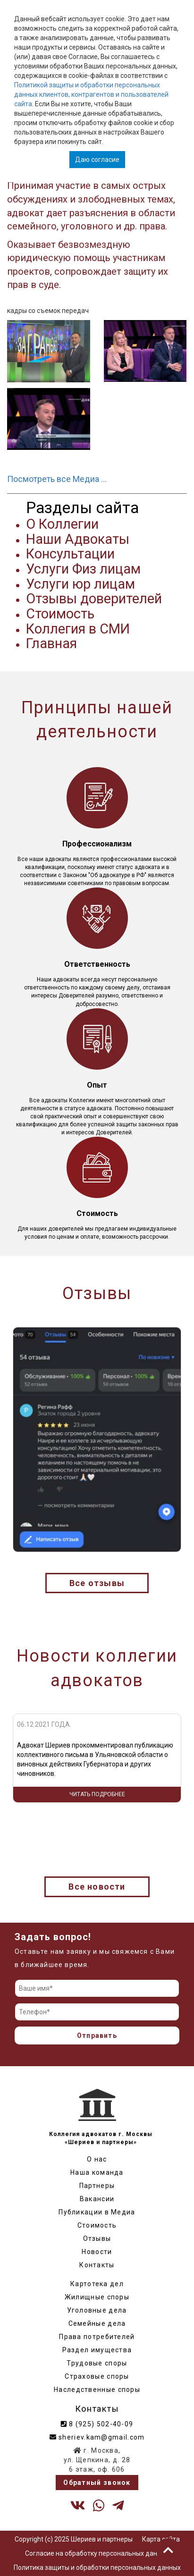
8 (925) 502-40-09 (97, 2424)
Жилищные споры (97, 2297)
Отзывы (97, 2238)
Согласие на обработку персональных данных (97, 2553)
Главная (51, 643)
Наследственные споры (97, 2389)
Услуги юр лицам (80, 584)
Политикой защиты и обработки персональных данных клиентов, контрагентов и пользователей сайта (91, 94)
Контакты (96, 2265)
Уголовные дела (97, 2310)
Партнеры (97, 2185)
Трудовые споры (97, 2363)
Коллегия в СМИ (78, 629)
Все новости (96, 1887)
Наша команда (97, 2172)
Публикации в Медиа (97, 2212)
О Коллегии (62, 524)
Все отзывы (97, 1583)
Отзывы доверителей (94, 599)
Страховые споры (97, 2376)
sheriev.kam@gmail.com (97, 2437)
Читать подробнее (97, 1794)
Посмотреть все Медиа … (57, 479)
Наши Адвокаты (77, 539)
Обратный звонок (97, 2482)
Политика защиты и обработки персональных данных (97, 2567)
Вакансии (97, 2199)
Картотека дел (97, 2284)
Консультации (70, 554)
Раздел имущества (97, 2350)
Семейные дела (97, 2323)
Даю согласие (97, 159)
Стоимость (60, 614)
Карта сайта (161, 2539)
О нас (97, 2159)
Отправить (97, 2035)
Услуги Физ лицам (83, 569)
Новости (97, 2251)
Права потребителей (97, 2336)
